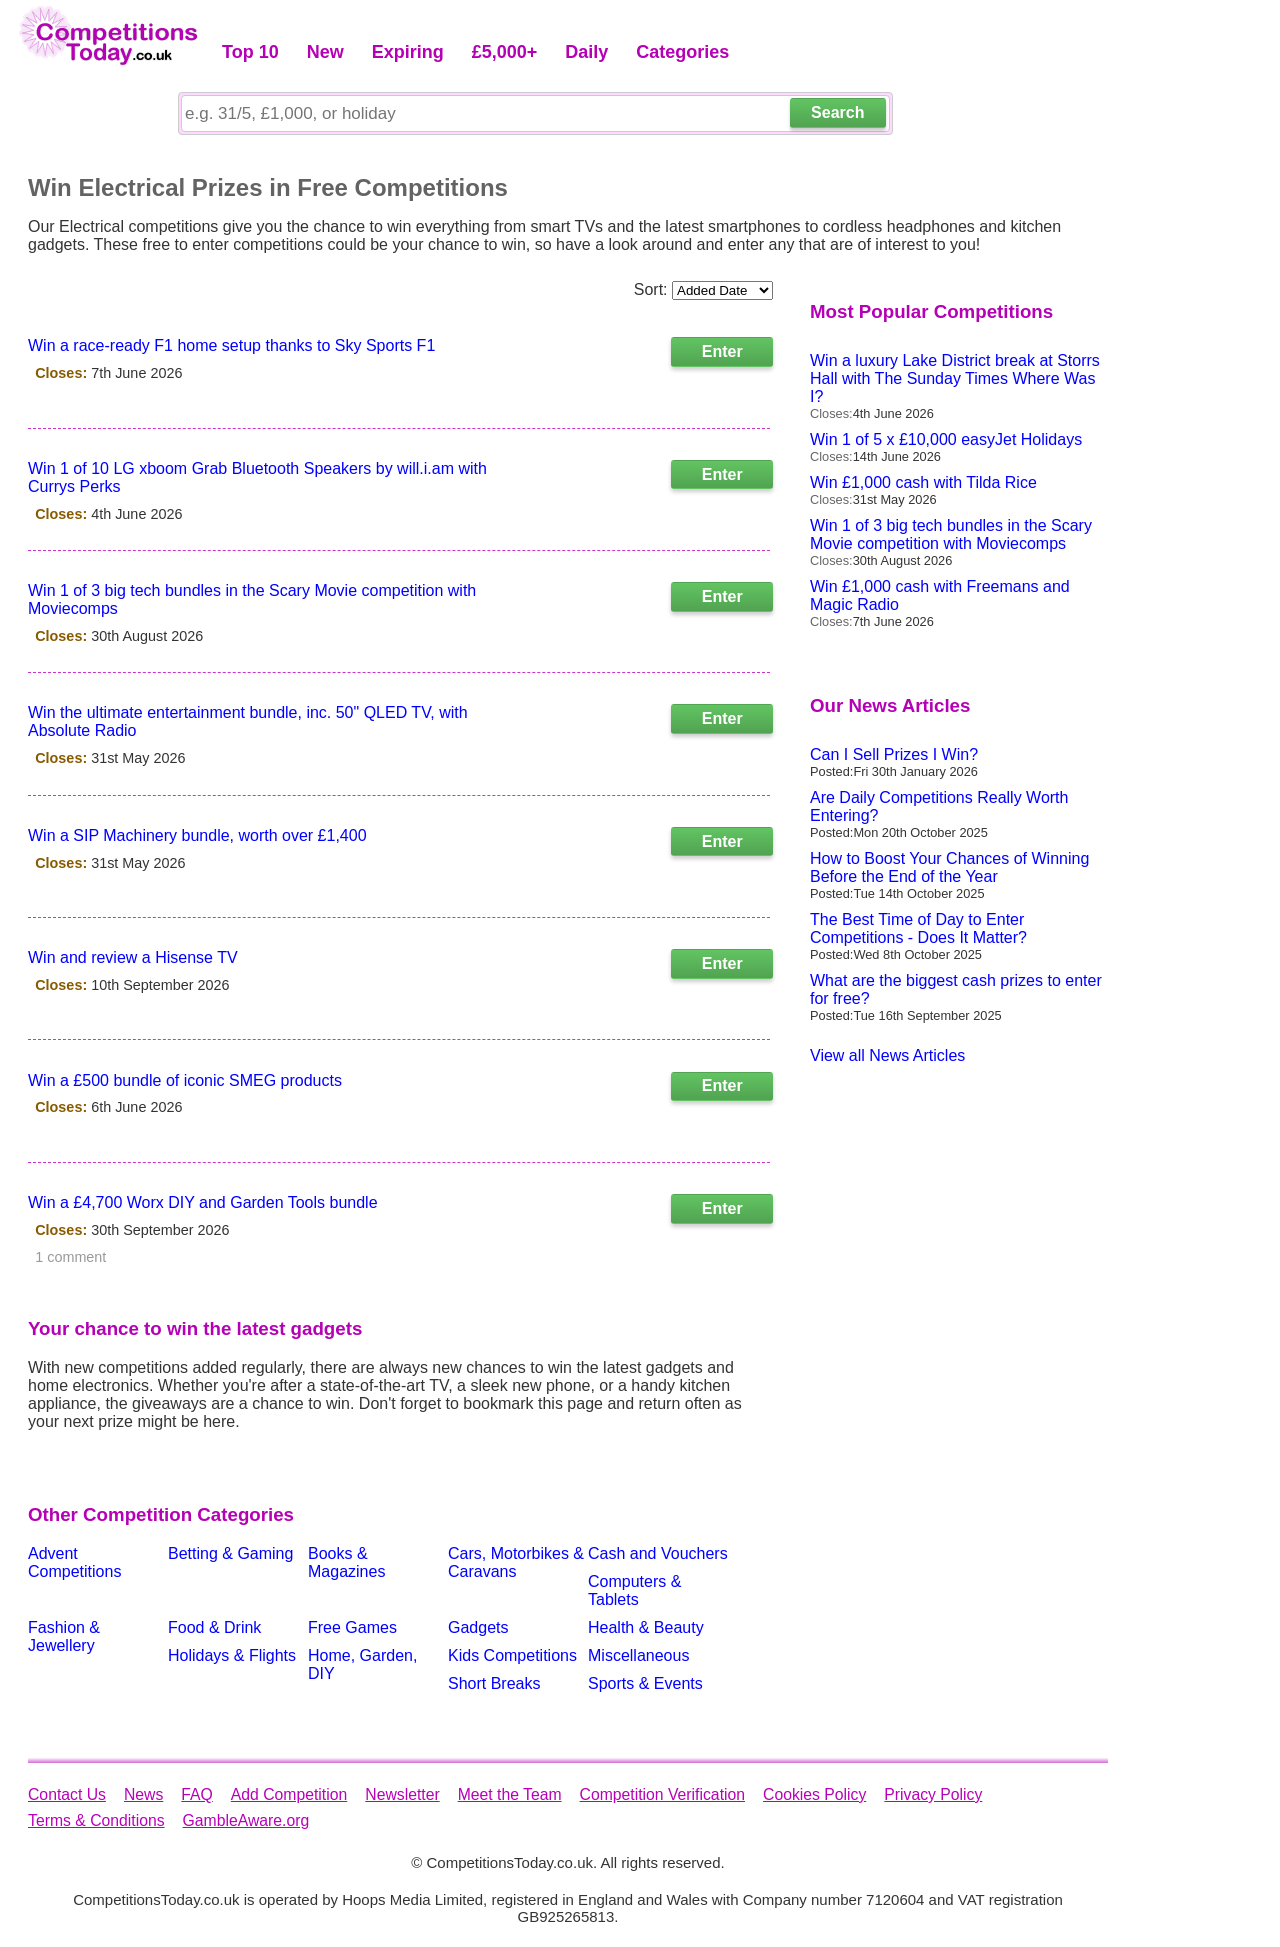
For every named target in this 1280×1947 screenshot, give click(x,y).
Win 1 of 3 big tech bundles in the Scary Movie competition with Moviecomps (951, 534)
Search (837, 112)
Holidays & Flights (232, 1655)
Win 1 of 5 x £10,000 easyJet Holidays (946, 439)
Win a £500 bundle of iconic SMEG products (185, 1080)
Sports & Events (645, 1683)
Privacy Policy (933, 1794)
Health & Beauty (646, 1627)
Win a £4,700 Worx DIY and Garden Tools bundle (203, 1202)
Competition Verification (662, 1794)
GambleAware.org (246, 1820)
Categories (682, 52)
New (325, 52)
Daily (586, 52)
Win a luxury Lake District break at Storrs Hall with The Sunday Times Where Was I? (955, 378)
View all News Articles (887, 1055)
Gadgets (478, 1627)
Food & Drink (214, 1627)
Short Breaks (494, 1683)
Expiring (408, 52)
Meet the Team (510, 1794)
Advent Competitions (74, 1562)
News (143, 1794)
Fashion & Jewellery (64, 1636)
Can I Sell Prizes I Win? (894, 754)
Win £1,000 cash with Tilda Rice (923, 482)
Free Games (352, 1627)
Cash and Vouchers (658, 1553)
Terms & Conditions (96, 1820)
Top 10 (250, 52)
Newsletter (402, 1794)
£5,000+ (505, 52)
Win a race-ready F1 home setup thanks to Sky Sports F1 (231, 345)
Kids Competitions (512, 1655)
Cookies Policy (814, 1794)
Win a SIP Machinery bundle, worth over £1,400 (197, 835)
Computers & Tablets (634, 1590)
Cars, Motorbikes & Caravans (516, 1562)
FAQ (197, 1794)
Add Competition (289, 1794)
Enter (722, 351)
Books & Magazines (346, 1562)
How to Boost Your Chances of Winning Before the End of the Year (949, 867)
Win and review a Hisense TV (133, 957)
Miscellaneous (638, 1655)
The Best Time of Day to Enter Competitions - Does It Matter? (918, 928)
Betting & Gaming (230, 1553)
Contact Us (67, 1794)
